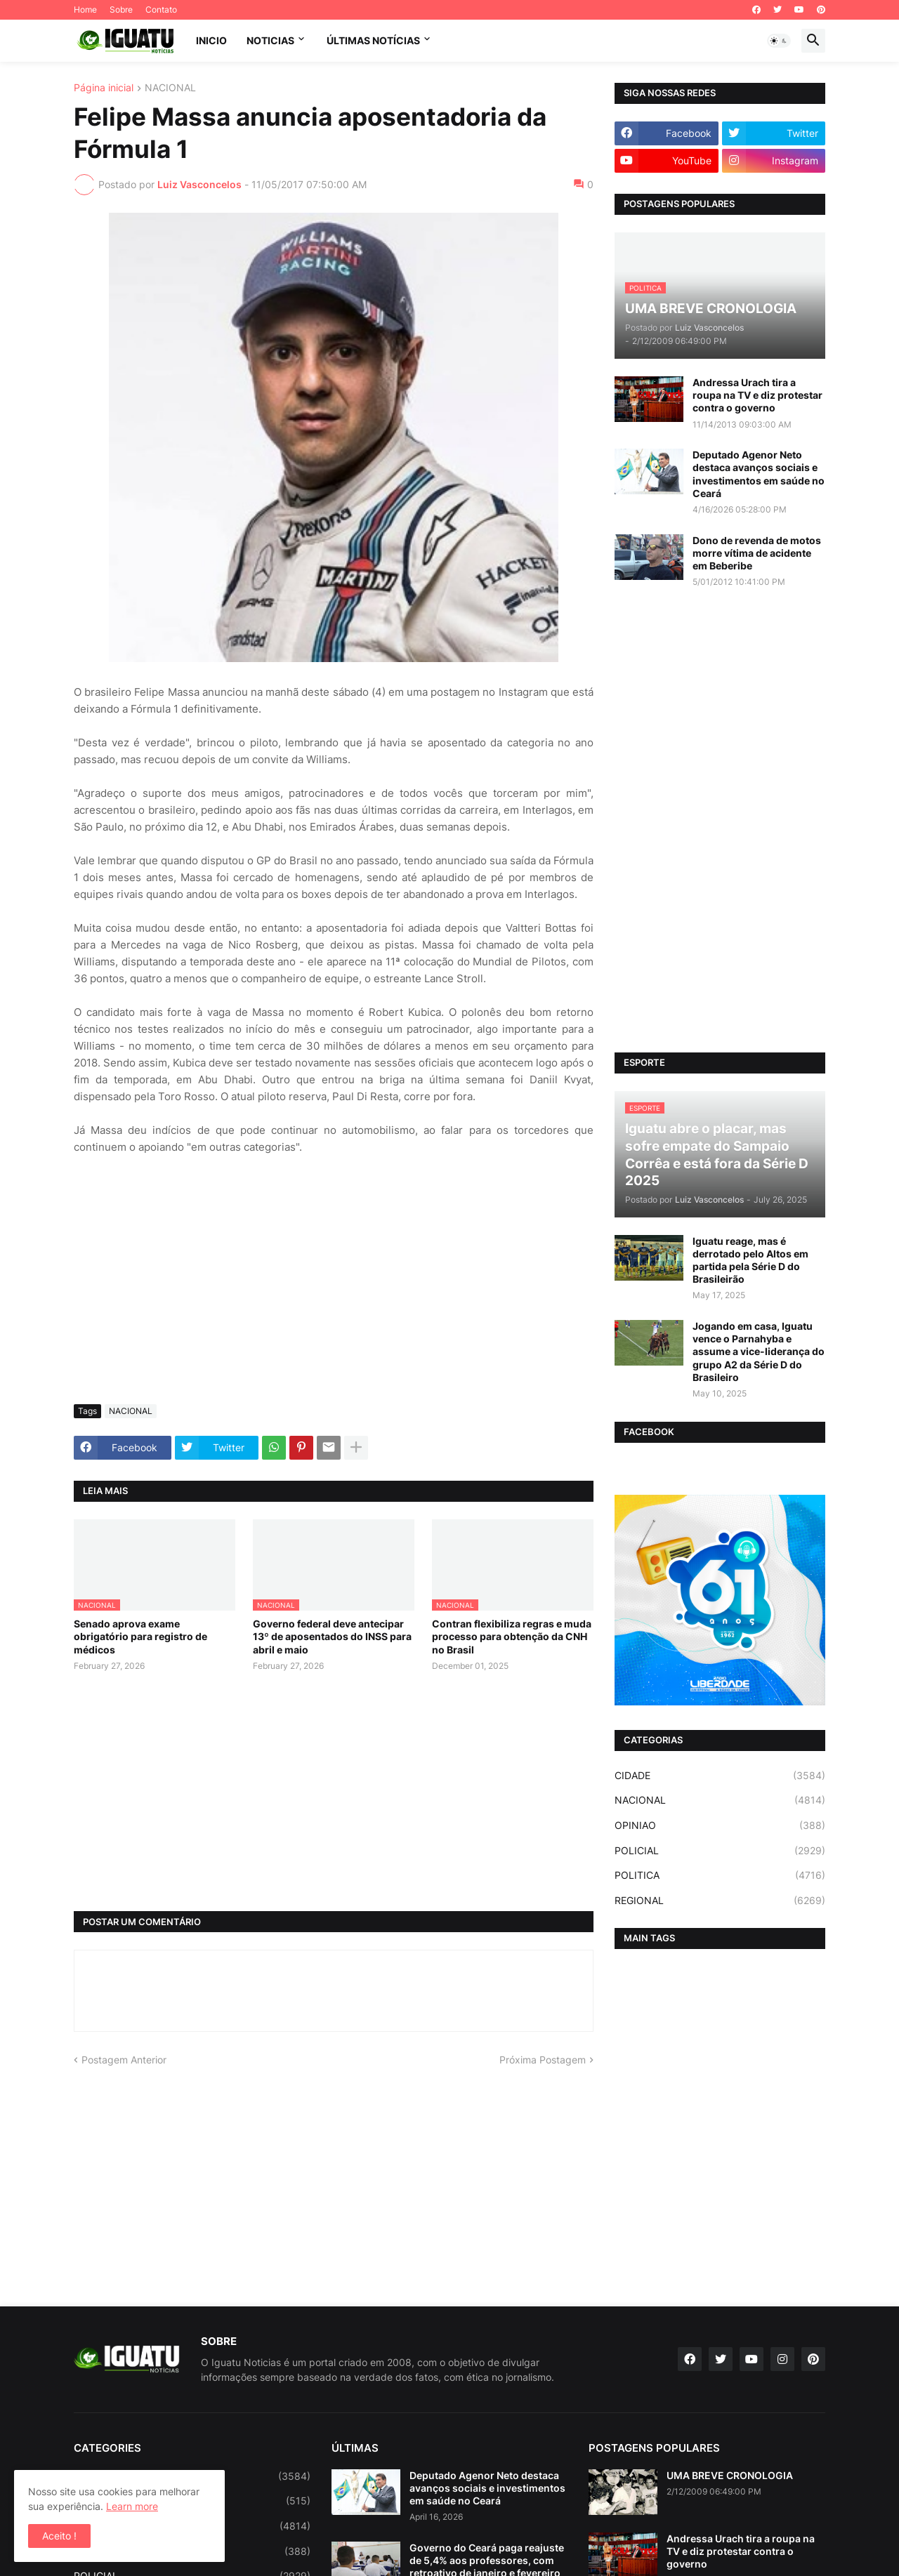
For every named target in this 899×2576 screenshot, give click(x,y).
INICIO (211, 40)
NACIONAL (170, 88)
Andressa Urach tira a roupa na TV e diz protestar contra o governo (757, 395)
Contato (161, 9)
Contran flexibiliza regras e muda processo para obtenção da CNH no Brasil (511, 1636)
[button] (779, 41)
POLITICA (720, 1875)
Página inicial (103, 88)
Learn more (132, 2506)
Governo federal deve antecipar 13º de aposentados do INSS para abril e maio (332, 1636)
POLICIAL (720, 1851)
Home (85, 9)
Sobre (121, 9)
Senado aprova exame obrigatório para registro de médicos (140, 1636)
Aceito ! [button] (59, 2536)
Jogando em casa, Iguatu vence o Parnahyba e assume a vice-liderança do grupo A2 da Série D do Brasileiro (759, 1351)
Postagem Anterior (123, 2060)
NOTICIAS (270, 40)
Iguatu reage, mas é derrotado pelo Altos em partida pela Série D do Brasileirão (750, 1260)
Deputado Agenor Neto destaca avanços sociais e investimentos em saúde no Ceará (759, 474)
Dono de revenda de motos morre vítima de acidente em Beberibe (757, 553)
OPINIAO (720, 1825)
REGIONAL (720, 1901)
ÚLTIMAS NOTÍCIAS (373, 40)
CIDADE (720, 1776)
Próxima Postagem (542, 2060)
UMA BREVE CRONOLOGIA (730, 2475)
